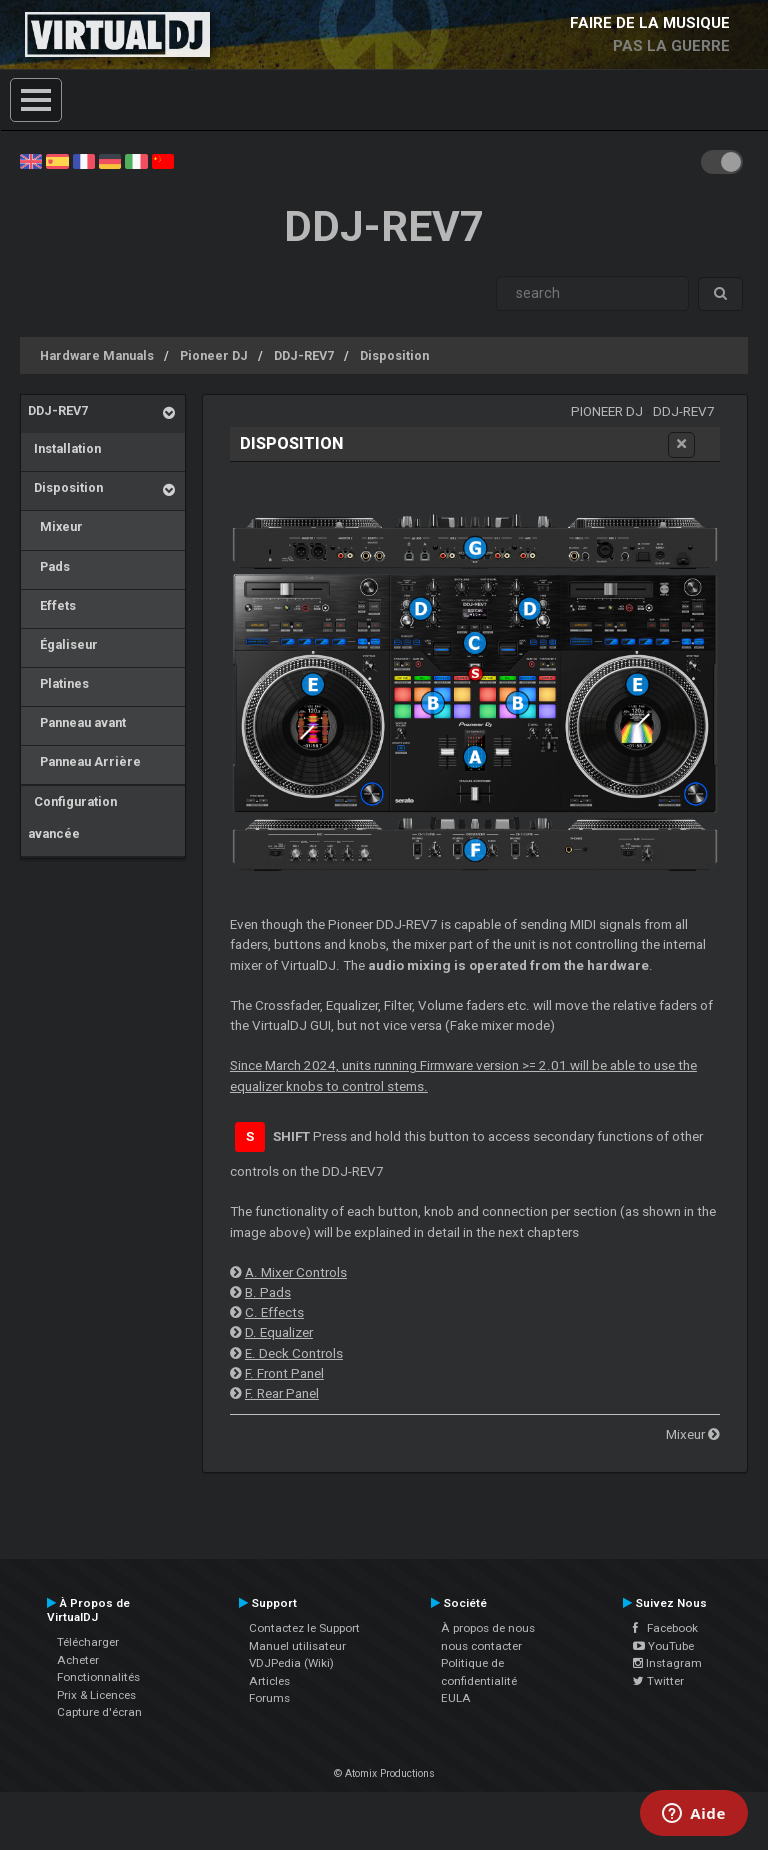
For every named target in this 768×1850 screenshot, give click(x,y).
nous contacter (481, 1646)
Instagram (667, 1663)
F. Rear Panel (282, 1393)
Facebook (665, 1628)
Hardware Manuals (97, 355)
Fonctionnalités (98, 1677)
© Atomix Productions (384, 1773)
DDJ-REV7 (304, 355)
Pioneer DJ (214, 355)
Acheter (78, 1660)
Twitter (658, 1681)
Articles (269, 1681)
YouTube (663, 1646)
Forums (269, 1698)
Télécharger (88, 1642)
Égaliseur (63, 644)
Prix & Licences (96, 1695)
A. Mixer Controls (296, 1272)
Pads (49, 566)
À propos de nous (488, 1628)
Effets (52, 605)
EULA (456, 1698)
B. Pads (268, 1292)
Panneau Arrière (84, 761)
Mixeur (55, 526)
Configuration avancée (72, 817)
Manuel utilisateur (297, 1646)
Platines (58, 683)
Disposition (394, 355)
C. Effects (274, 1312)
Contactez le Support (304, 1628)
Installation (64, 448)
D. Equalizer (279, 1332)
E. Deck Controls (294, 1353)
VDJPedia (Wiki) (291, 1663)
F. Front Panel (284, 1373)
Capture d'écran (99, 1712)
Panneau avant (77, 722)
